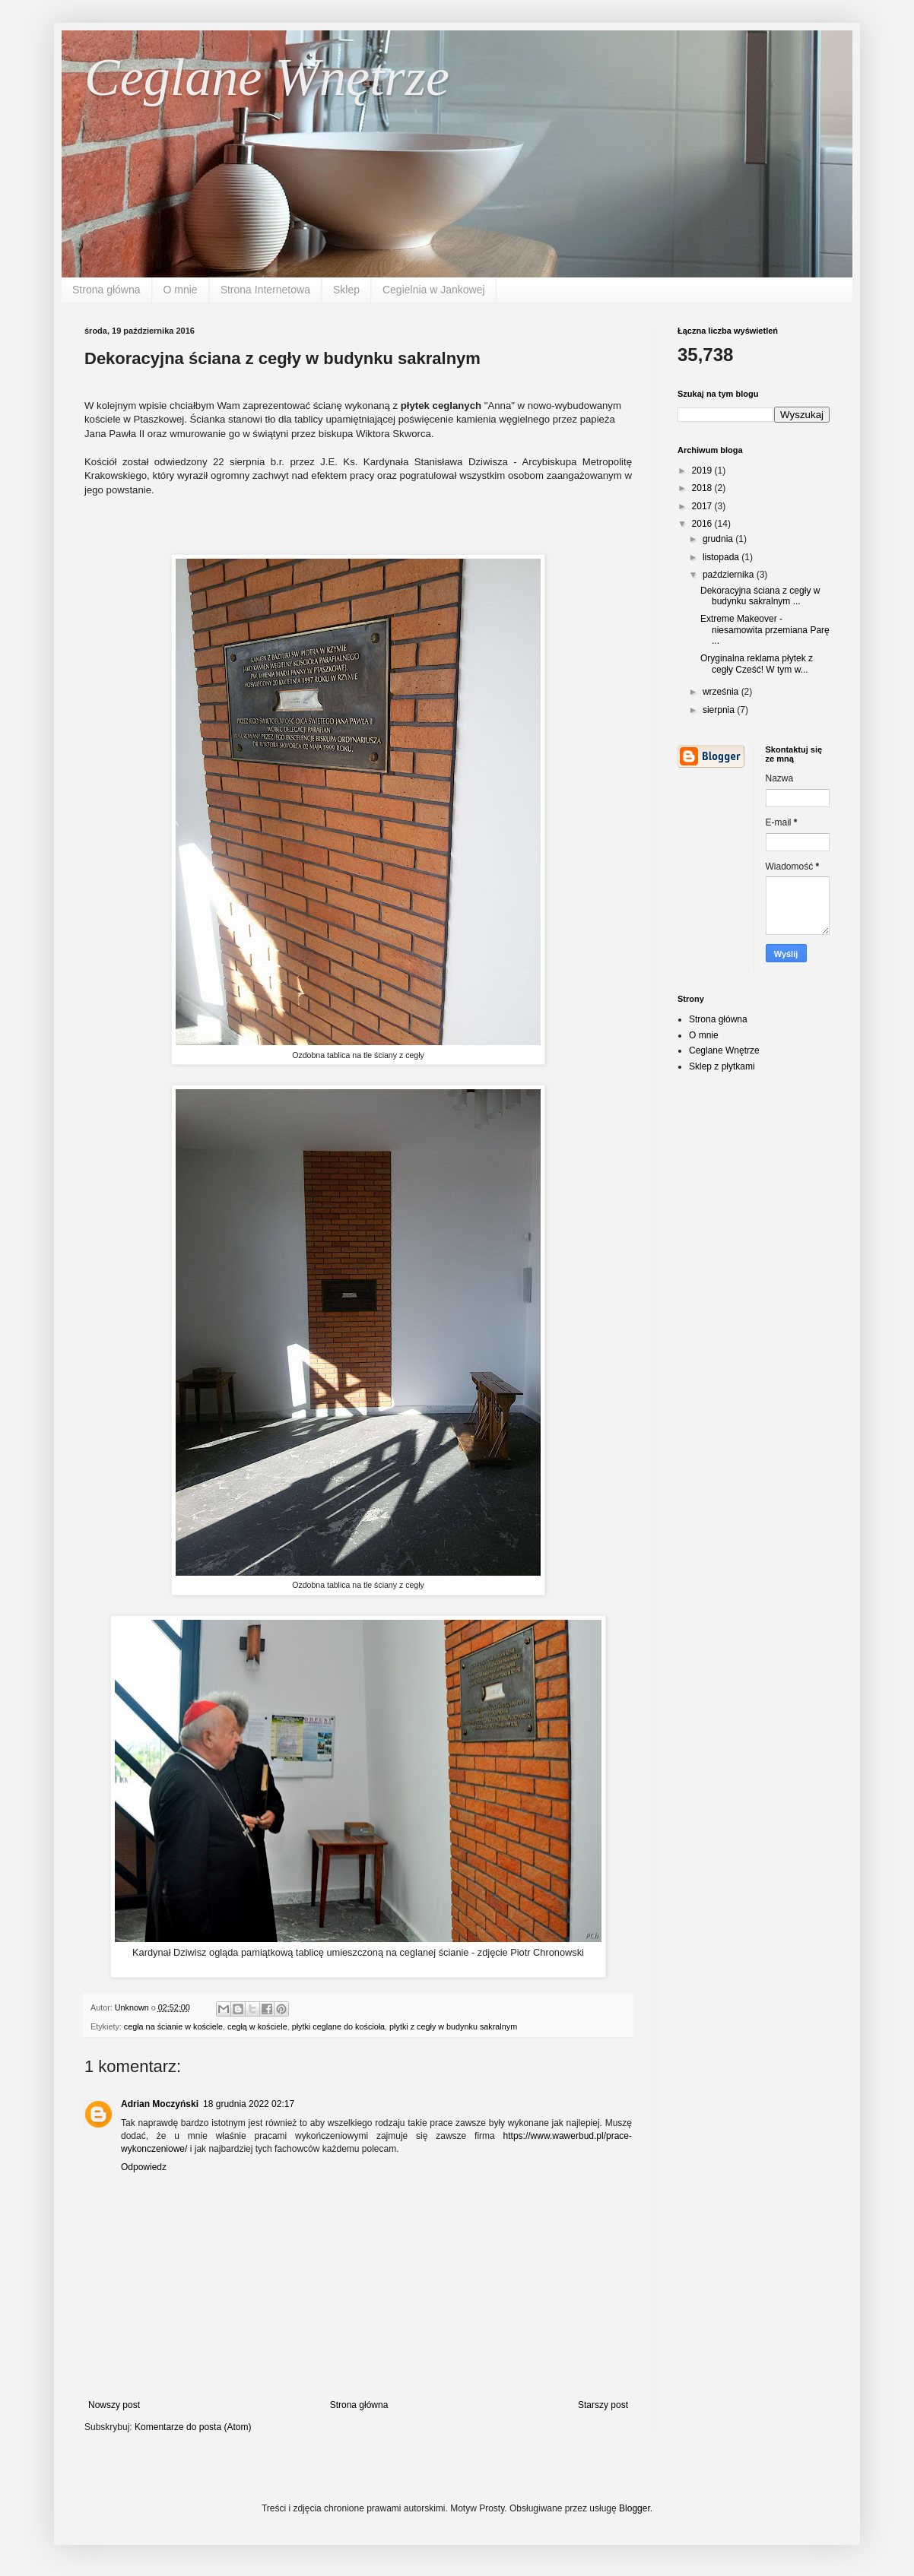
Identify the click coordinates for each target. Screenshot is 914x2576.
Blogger (634, 2508)
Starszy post (603, 2405)
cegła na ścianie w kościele (173, 2026)
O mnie (180, 290)
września (722, 691)
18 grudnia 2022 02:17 (248, 2104)
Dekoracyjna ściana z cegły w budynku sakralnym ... (760, 596)
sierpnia (720, 710)
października (730, 574)
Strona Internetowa (265, 290)
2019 (703, 470)
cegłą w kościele (257, 2026)
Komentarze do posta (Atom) (193, 2427)
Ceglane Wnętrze (266, 77)
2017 (703, 506)
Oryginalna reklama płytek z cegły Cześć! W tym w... (756, 663)
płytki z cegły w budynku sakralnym (453, 2026)
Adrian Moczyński (159, 2104)
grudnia (719, 539)
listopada (722, 557)
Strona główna (106, 290)
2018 (703, 488)
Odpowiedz (144, 2167)
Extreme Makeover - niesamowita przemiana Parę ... (765, 629)
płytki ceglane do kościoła (338, 2026)
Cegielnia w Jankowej (433, 290)
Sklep (346, 290)
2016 (703, 523)
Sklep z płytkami (722, 1066)
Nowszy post (114, 2405)
